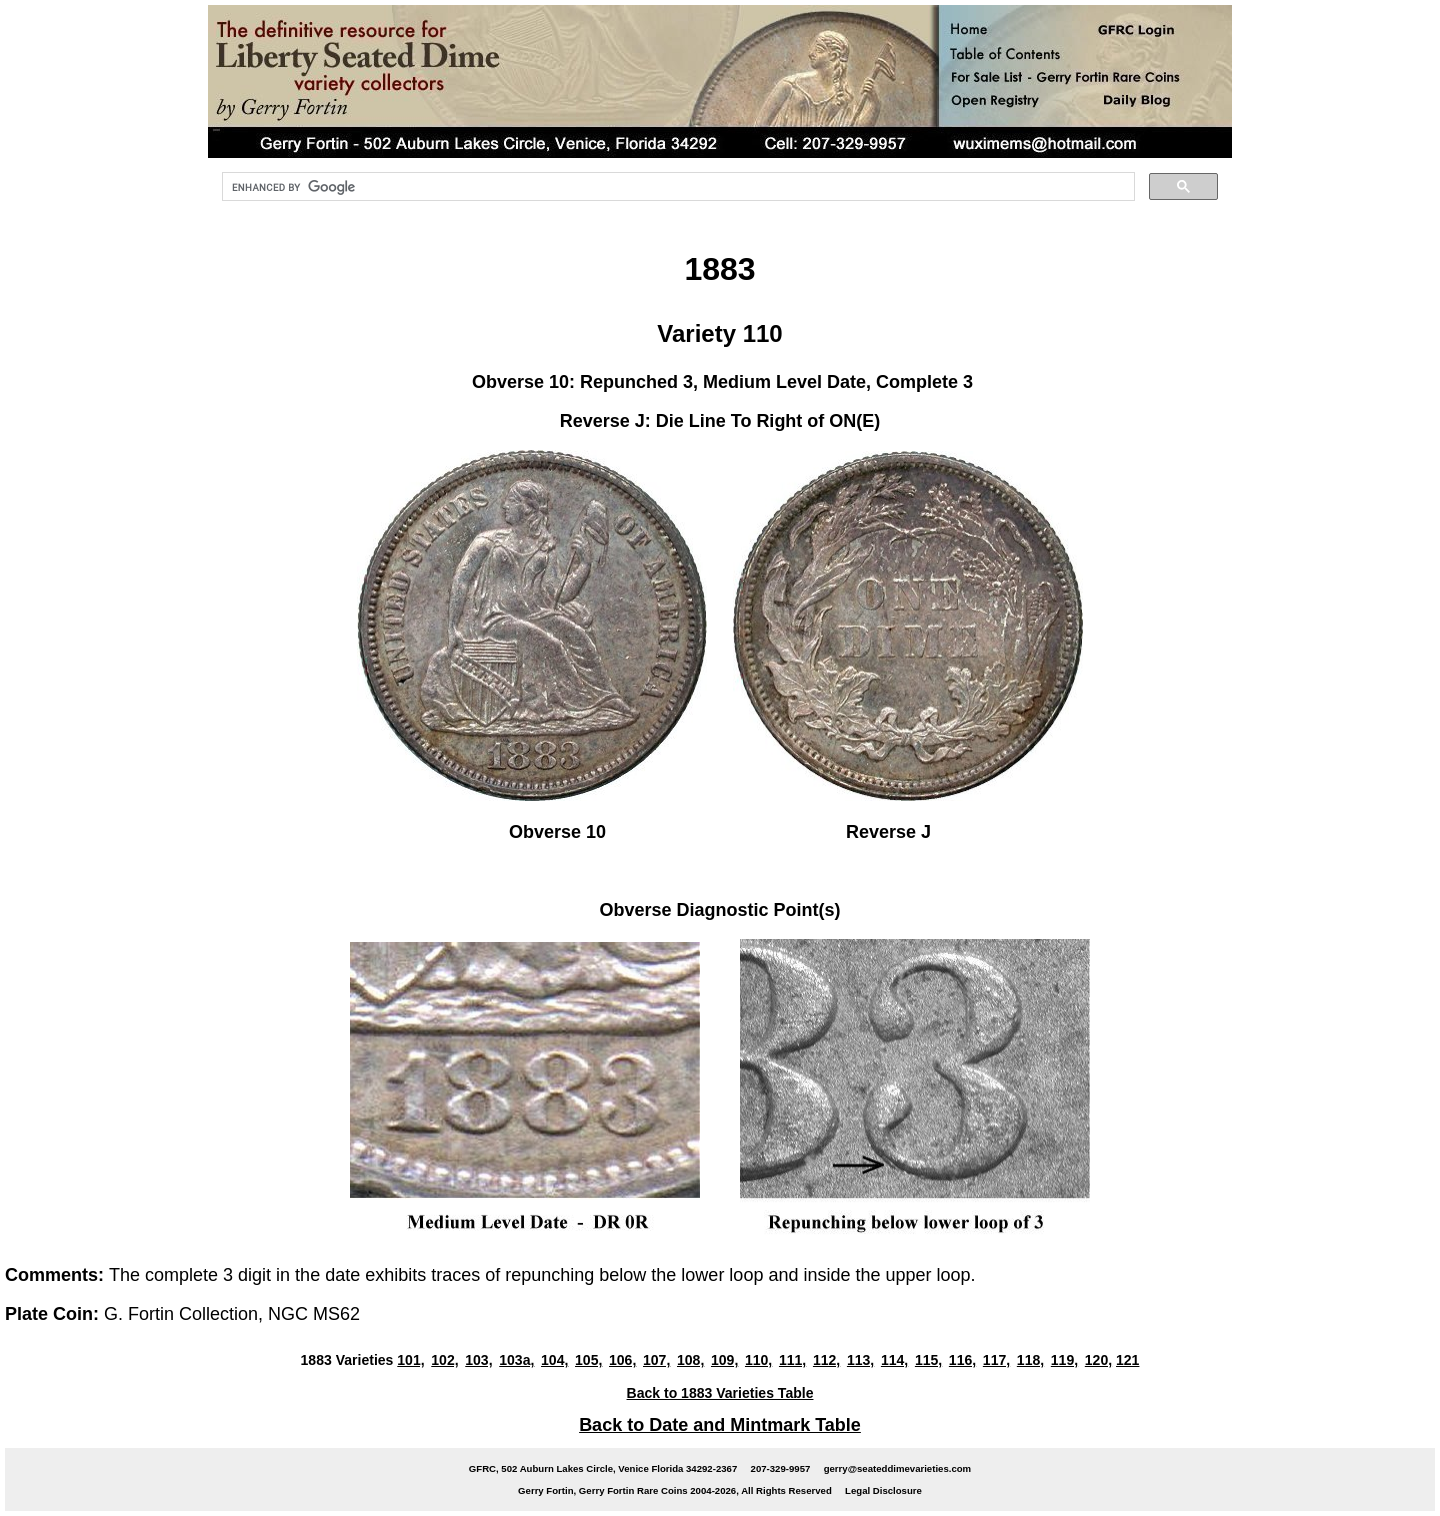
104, (554, 1360)
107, (656, 1360)
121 (1127, 1360)
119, (1064, 1360)
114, (894, 1360)
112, (826, 1360)
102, (444, 1360)
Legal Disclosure (883, 1490)
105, (588, 1360)
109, (724, 1360)
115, (928, 1360)
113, (860, 1360)
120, (1098, 1360)
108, (690, 1360)
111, (792, 1360)
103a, (516, 1360)
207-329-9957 (781, 1468)
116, (962, 1360)
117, (996, 1360)
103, (478, 1360)
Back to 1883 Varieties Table (720, 1393)
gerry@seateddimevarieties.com (897, 1468)
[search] (676, 187)
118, (1030, 1360)
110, (758, 1360)
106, (622, 1360)
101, (410, 1360)
